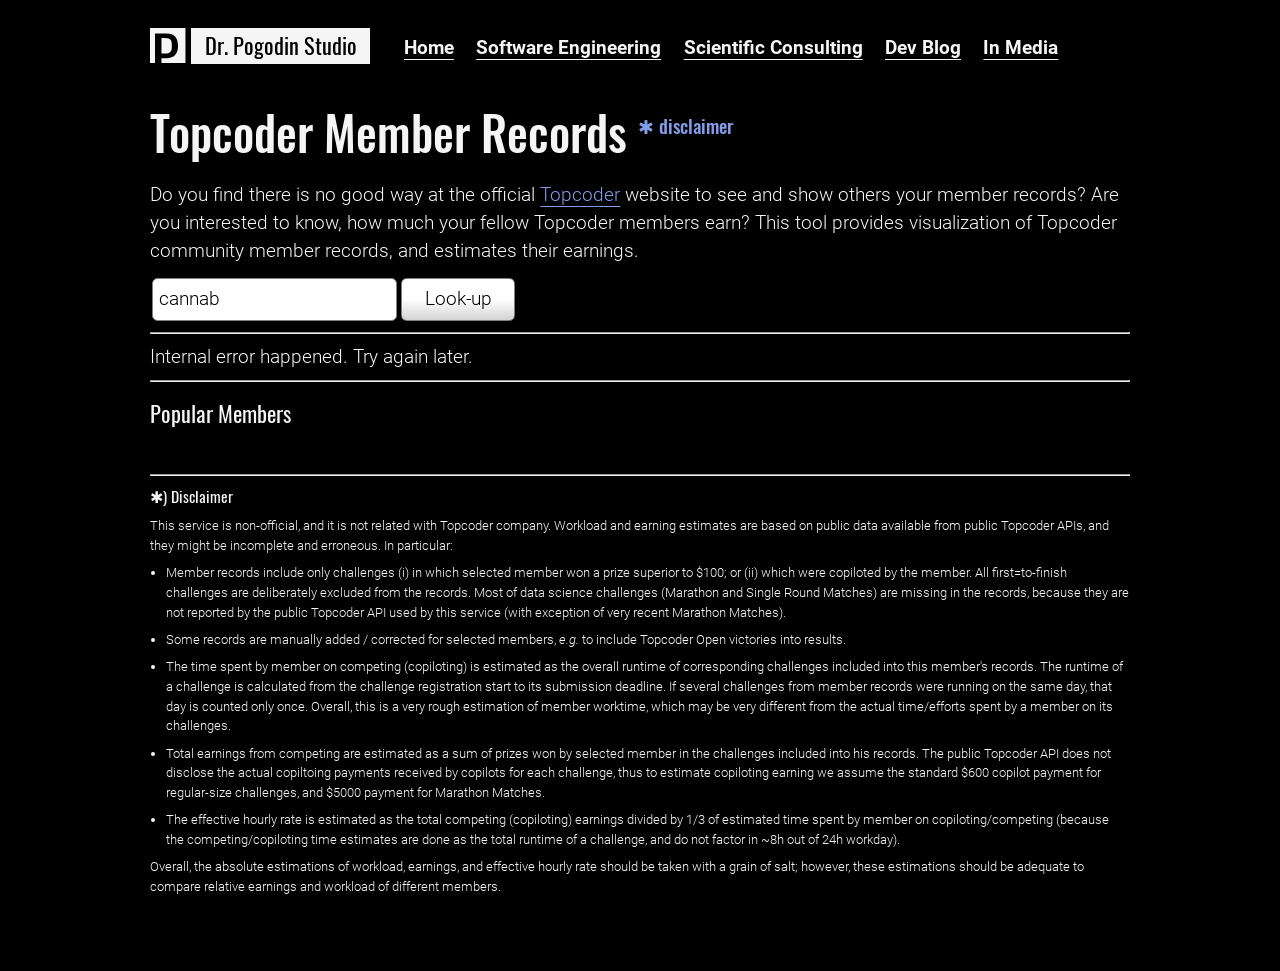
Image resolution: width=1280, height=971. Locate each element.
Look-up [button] (458, 299)
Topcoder (580, 195)
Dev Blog (923, 48)
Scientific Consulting (773, 48)
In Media (1020, 48)
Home (429, 48)
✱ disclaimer (686, 126)
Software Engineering (568, 48)
